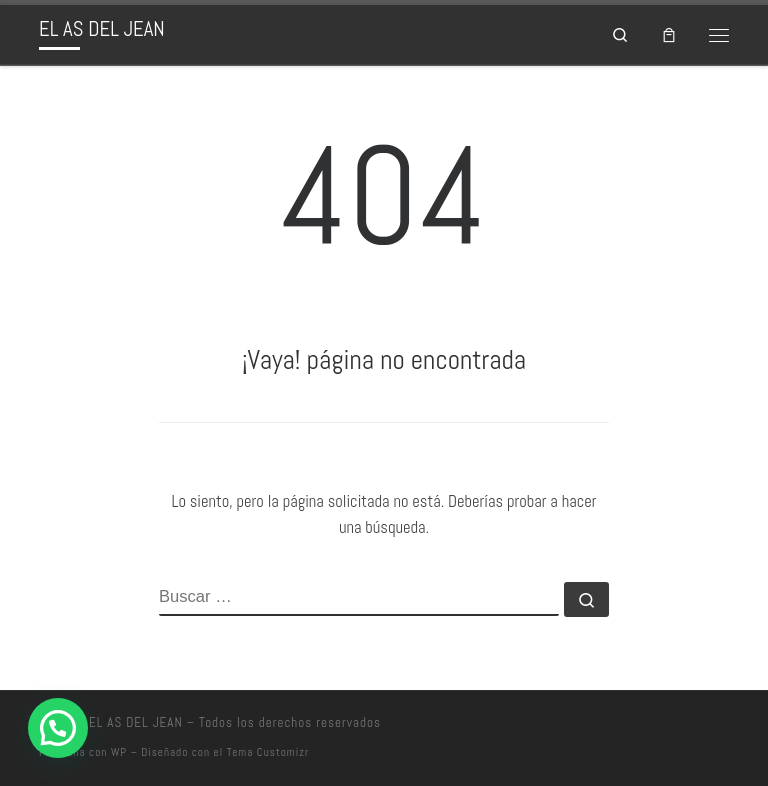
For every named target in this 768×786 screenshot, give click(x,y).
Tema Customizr (268, 752)
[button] (58, 728)
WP (119, 752)
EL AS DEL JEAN (136, 722)
